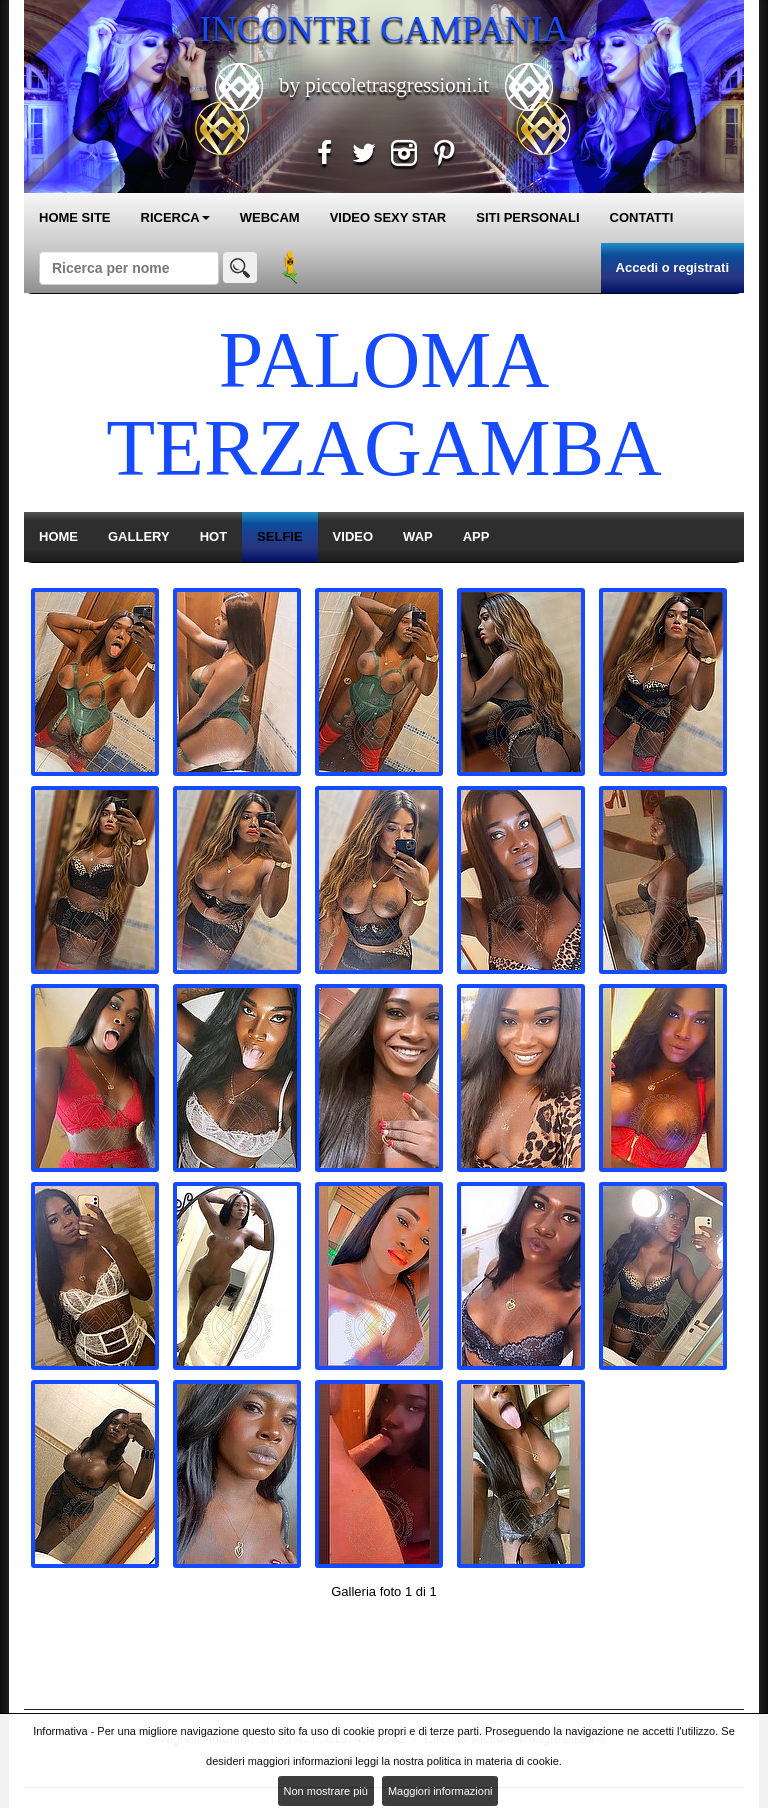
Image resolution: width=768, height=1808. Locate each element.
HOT (213, 536)
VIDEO (353, 536)
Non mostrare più (326, 1791)
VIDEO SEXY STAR (388, 217)
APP (476, 536)
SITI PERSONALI (527, 217)
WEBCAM (270, 217)
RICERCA (175, 217)
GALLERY (139, 536)
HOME (58, 536)
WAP (418, 536)
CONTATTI (642, 217)
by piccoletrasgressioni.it (384, 85)
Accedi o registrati (672, 267)
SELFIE (280, 536)
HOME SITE (75, 217)
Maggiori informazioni (440, 1791)
